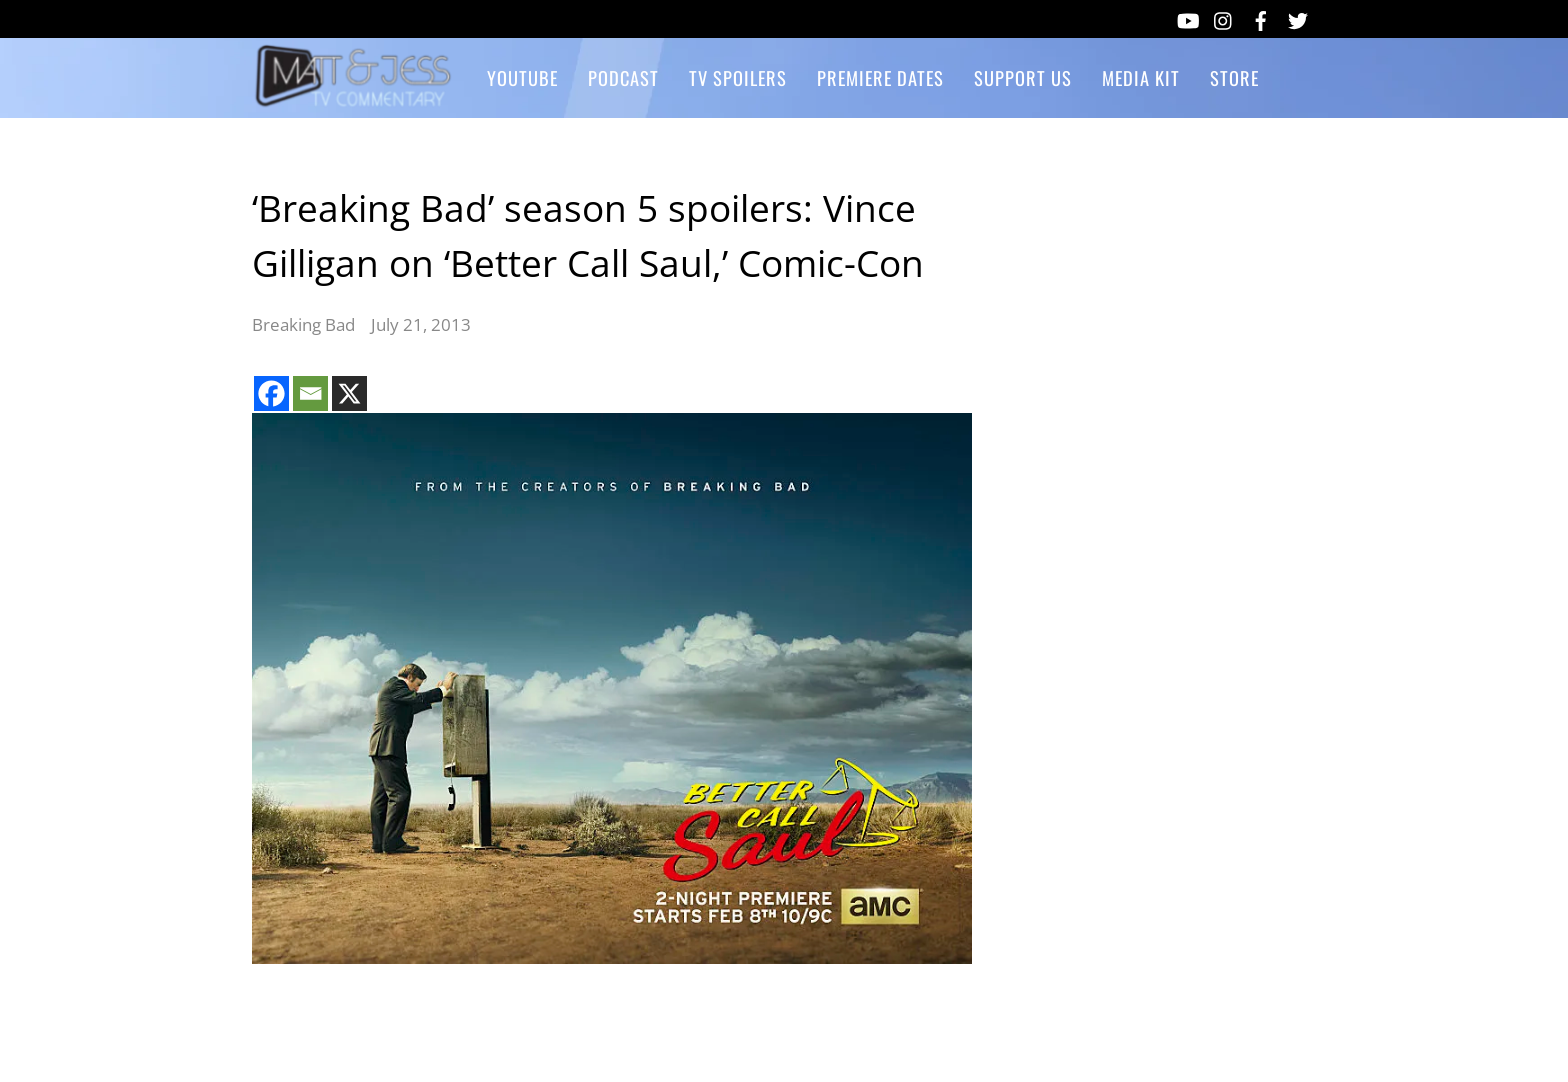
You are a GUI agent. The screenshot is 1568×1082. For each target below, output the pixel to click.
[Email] (310, 393)
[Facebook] (271, 393)
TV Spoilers (738, 77)
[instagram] (1224, 17)
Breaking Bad (303, 324)
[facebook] (1261, 17)
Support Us (1023, 77)
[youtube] (1187, 17)
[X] (349, 393)
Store (1234, 77)
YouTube (522, 77)
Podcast (623, 77)
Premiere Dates (880, 77)
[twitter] (1298, 17)
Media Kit (1141, 77)
